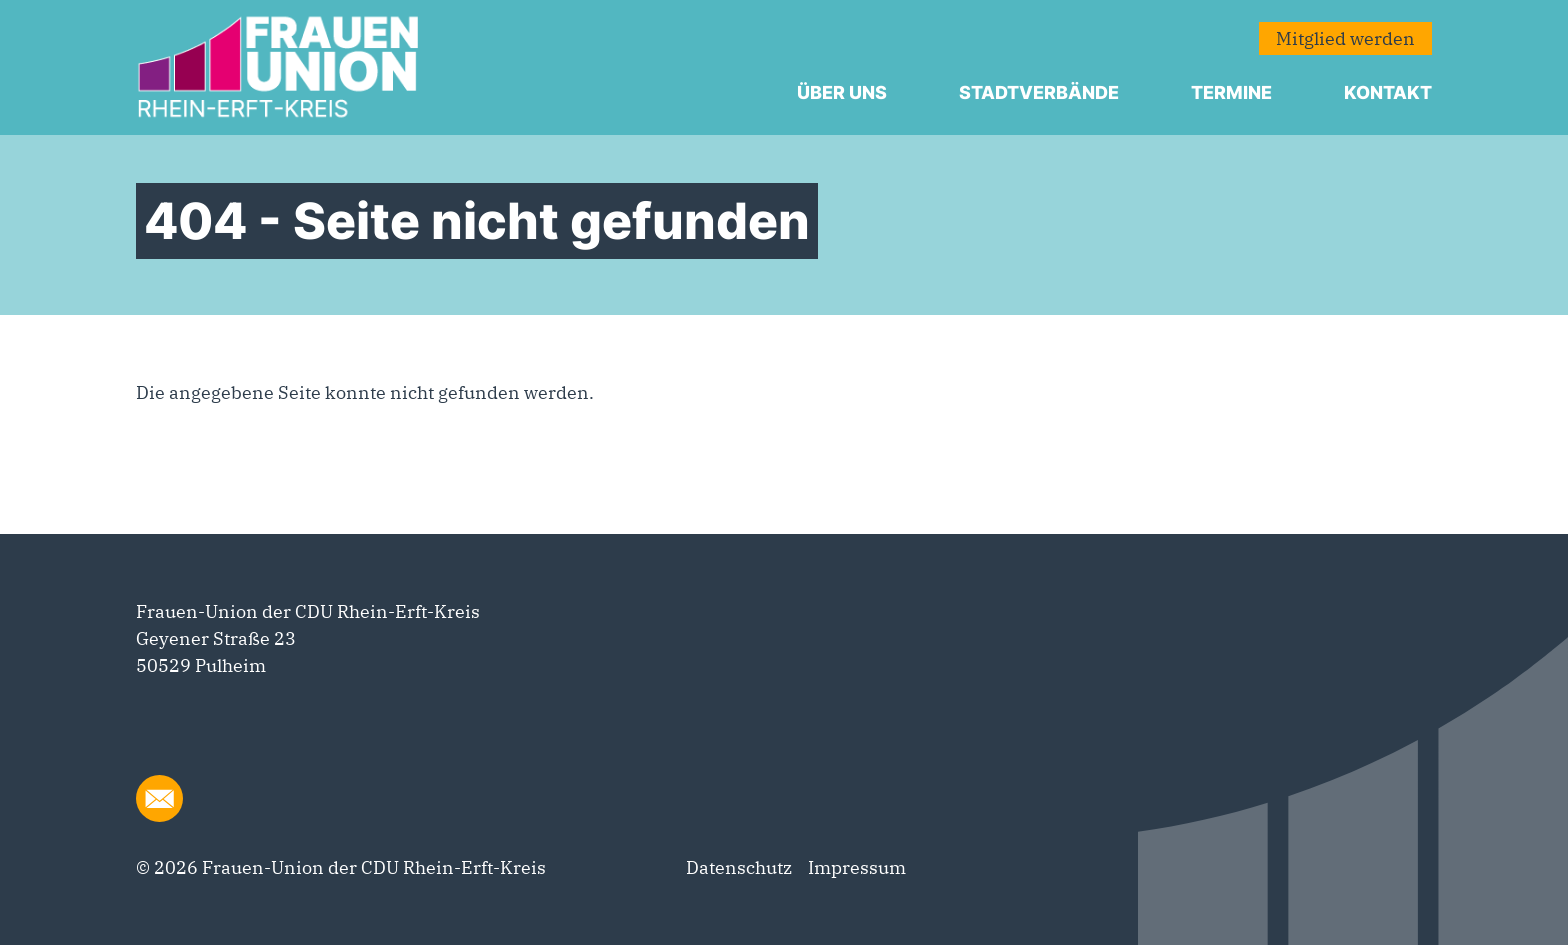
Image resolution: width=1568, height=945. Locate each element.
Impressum (857, 867)
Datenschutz (739, 867)
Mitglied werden (1345, 38)
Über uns (842, 92)
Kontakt (1388, 92)
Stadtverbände (1039, 92)
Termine (1231, 92)
